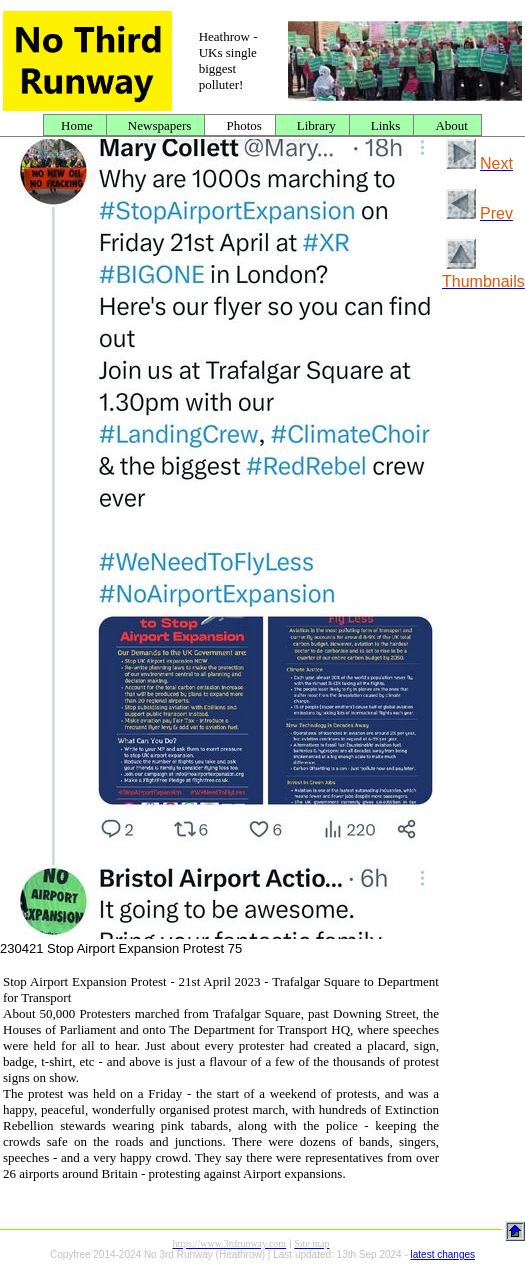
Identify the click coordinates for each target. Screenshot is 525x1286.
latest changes (443, 1254)
